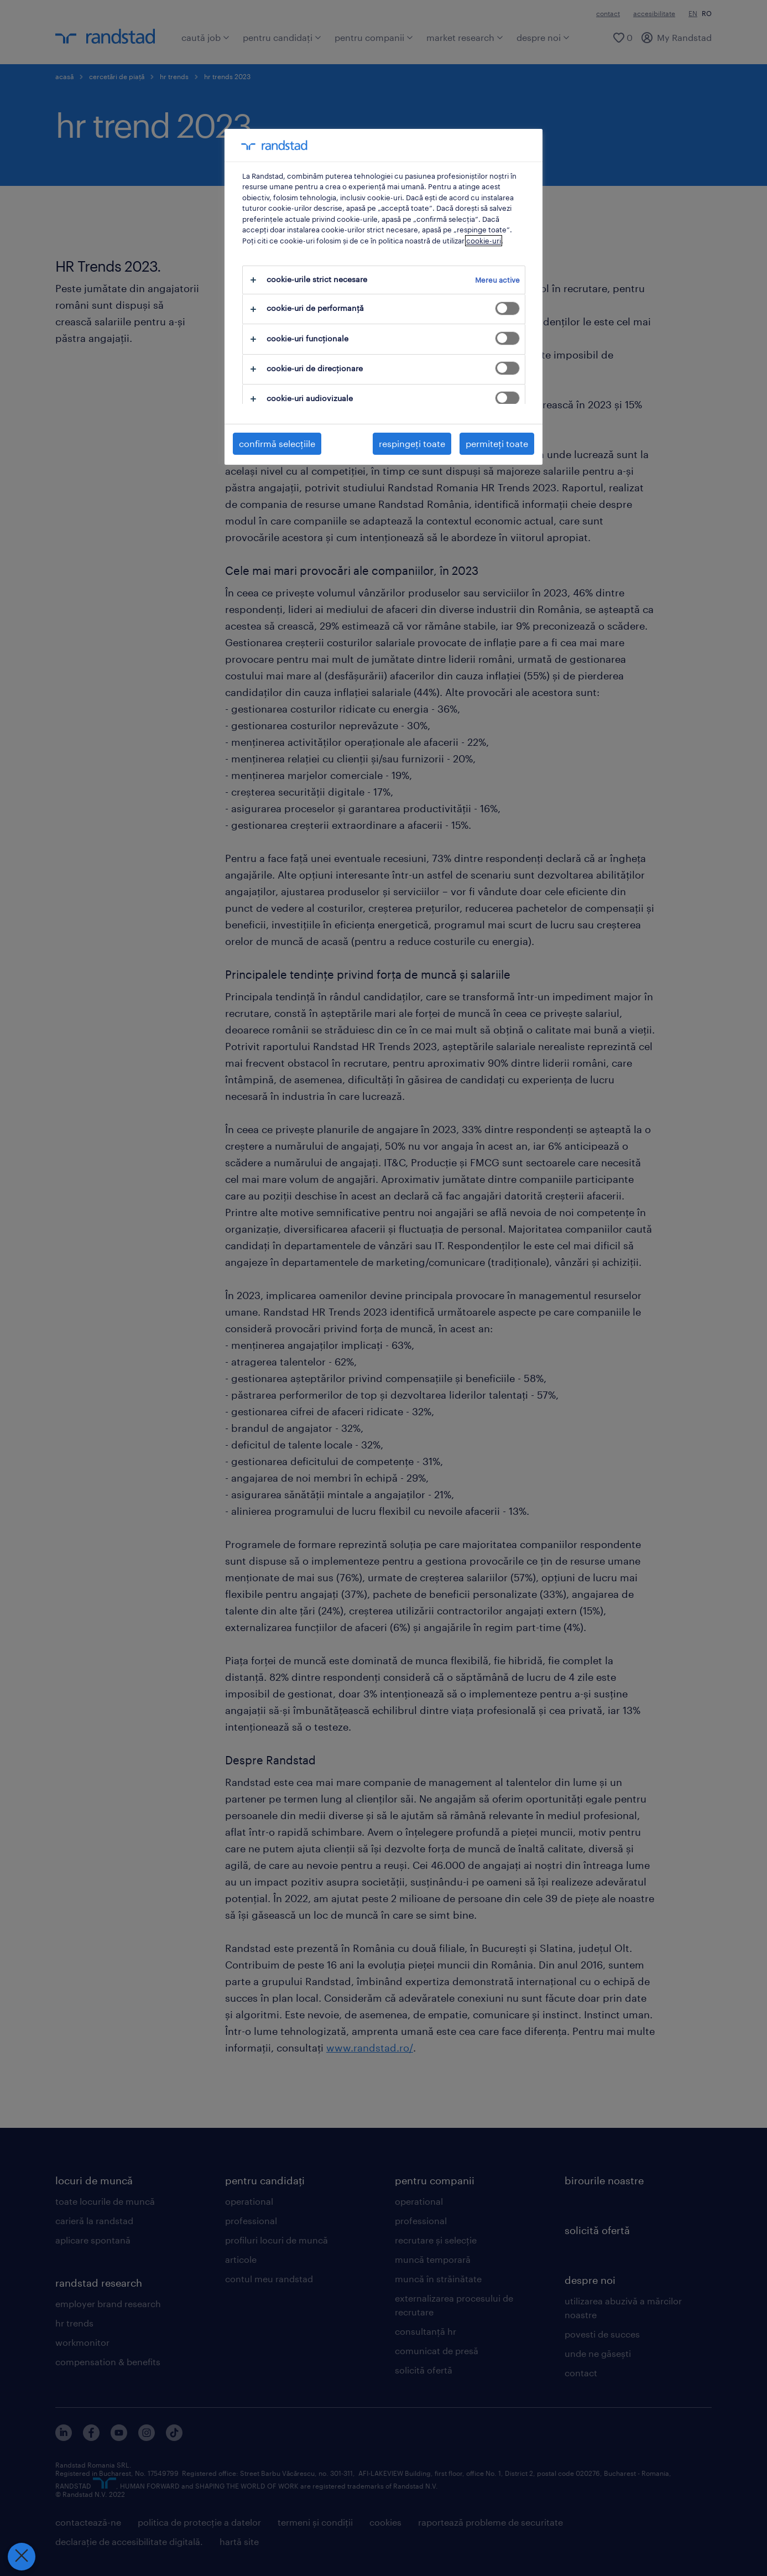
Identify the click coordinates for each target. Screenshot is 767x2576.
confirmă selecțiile (277, 443)
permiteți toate (497, 443)
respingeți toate (412, 443)
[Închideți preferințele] (20, 2556)
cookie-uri (483, 240)
